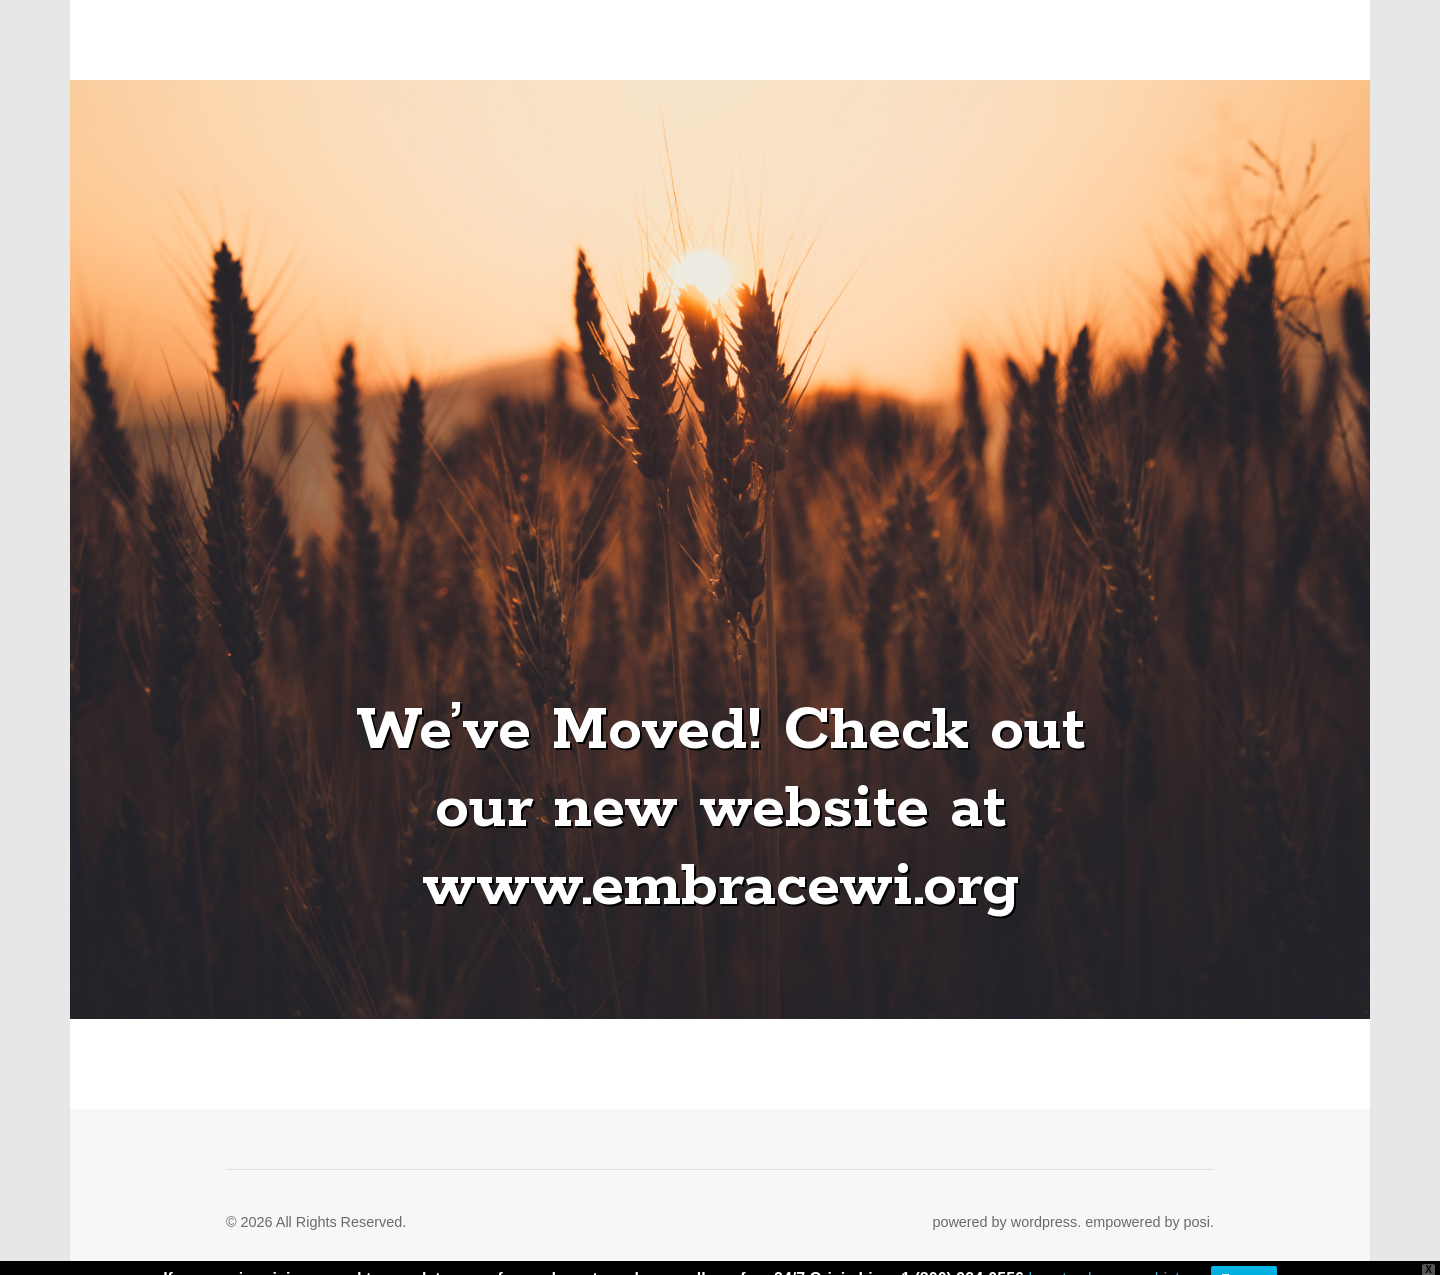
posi (1197, 1222)
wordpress (1044, 1222)
